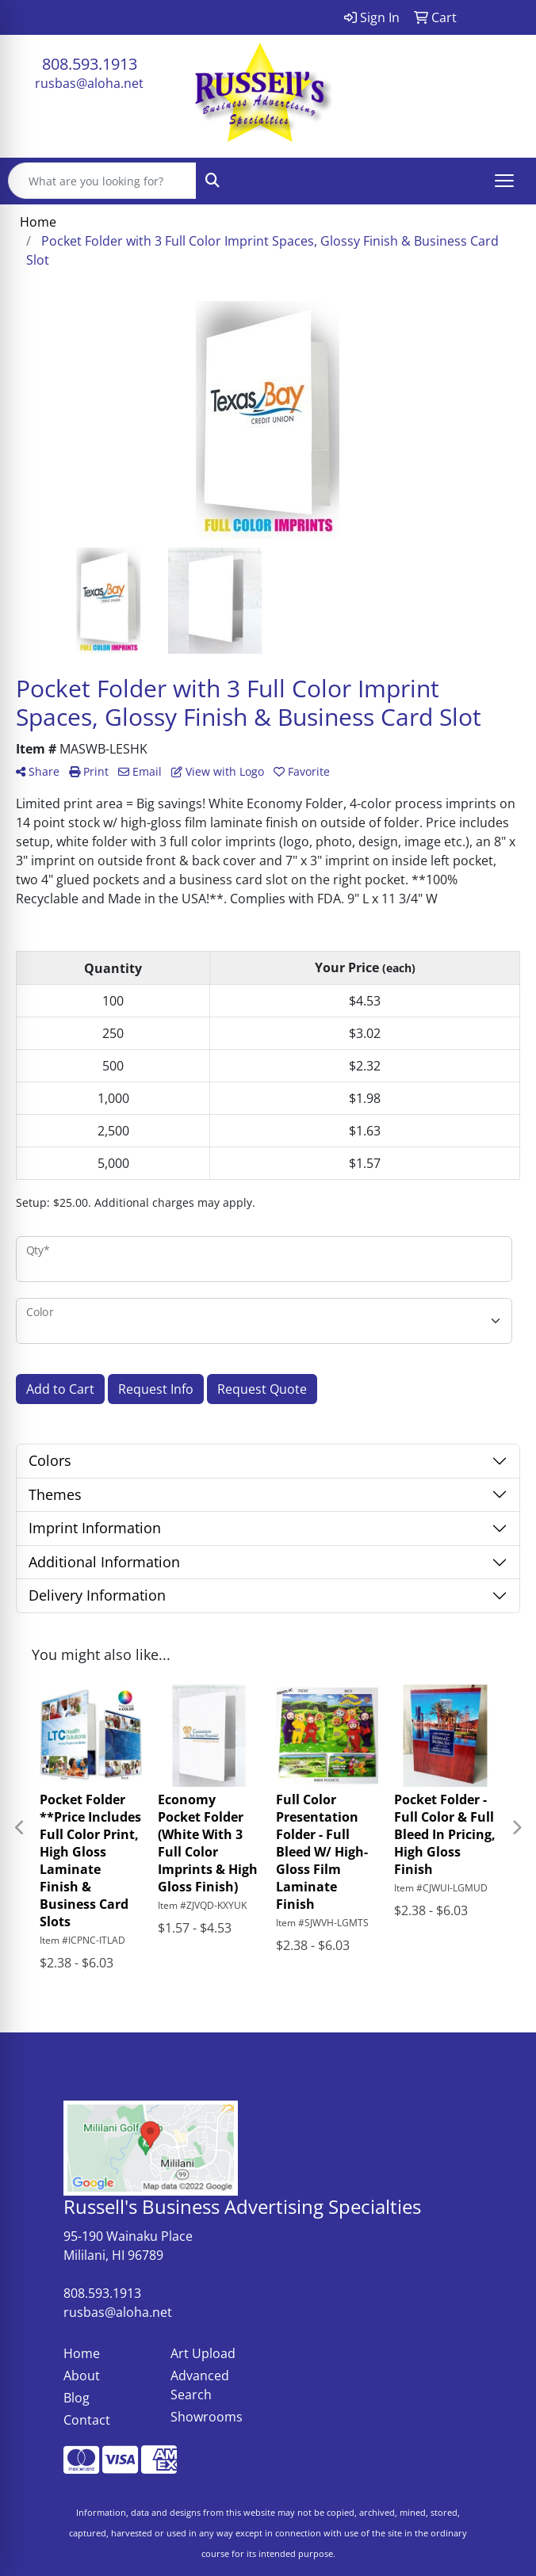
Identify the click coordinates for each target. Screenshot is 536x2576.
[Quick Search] (102, 180)
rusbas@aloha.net (89, 83)
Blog (76, 2397)
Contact (86, 2420)
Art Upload (202, 2353)
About (81, 2375)
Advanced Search (199, 2385)
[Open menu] (504, 181)
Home (81, 2353)
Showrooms (206, 2416)
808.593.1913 (89, 63)
